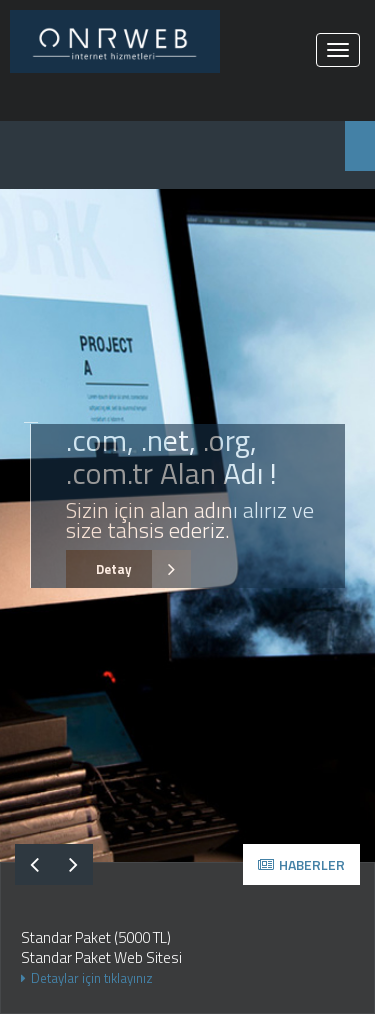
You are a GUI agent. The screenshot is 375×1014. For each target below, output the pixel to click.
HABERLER (301, 864)
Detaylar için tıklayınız (87, 978)
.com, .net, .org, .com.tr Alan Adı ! (171, 456)
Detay (129, 569)
